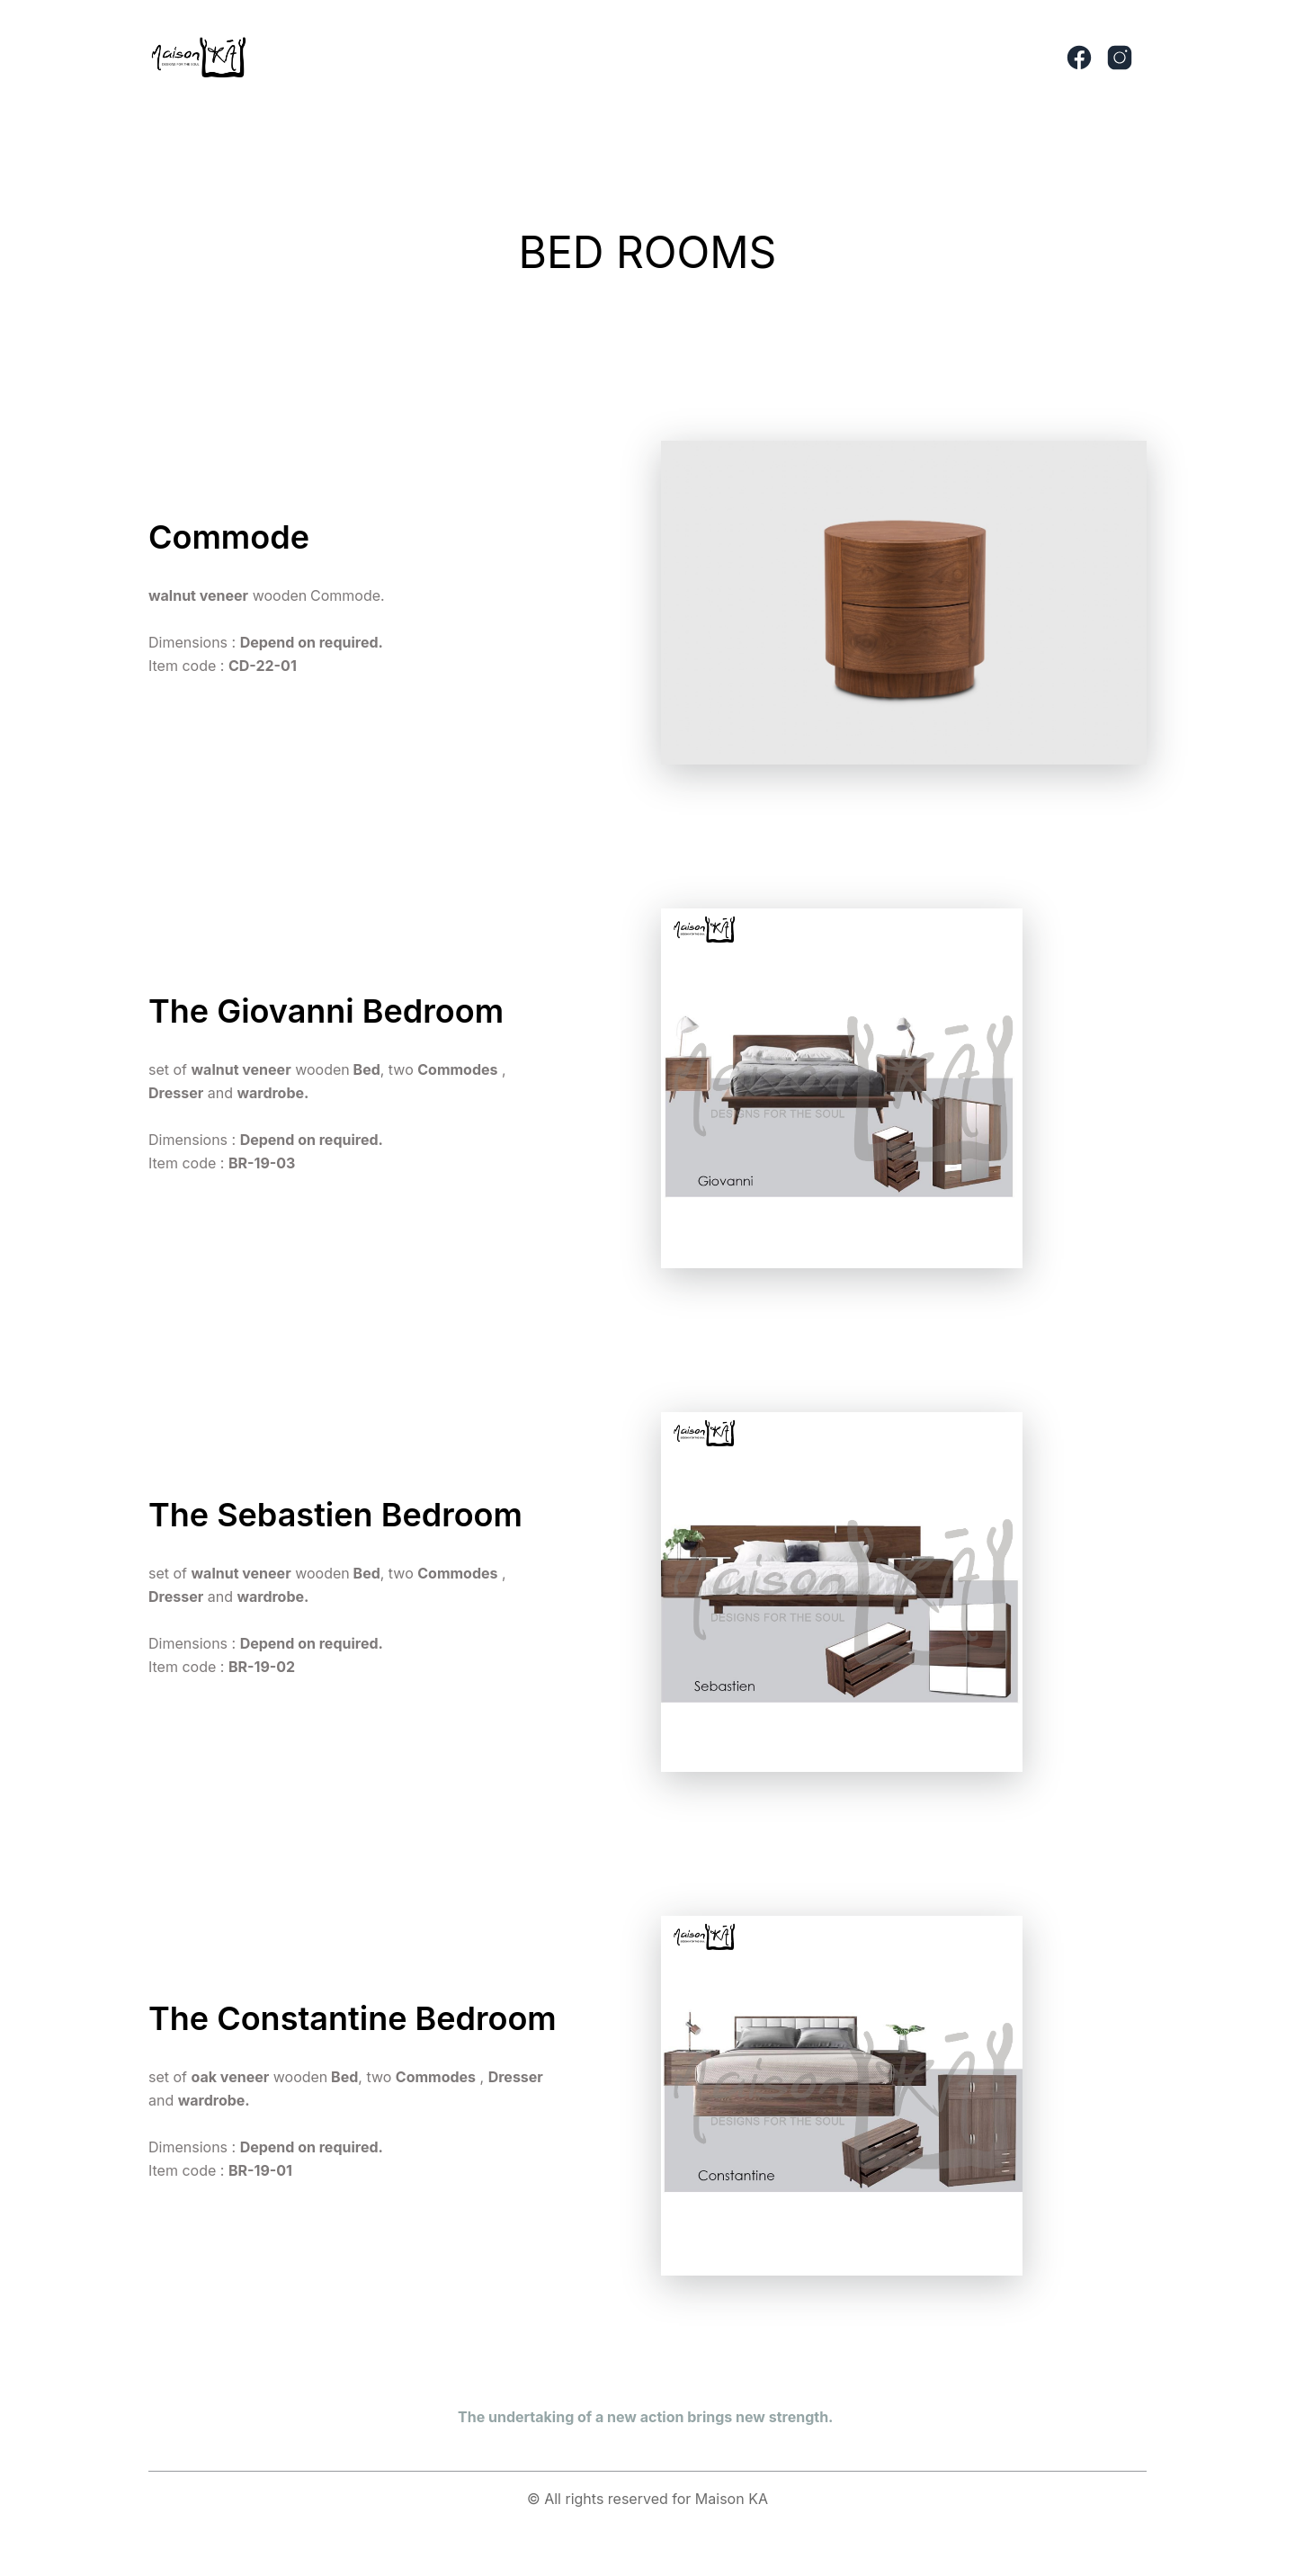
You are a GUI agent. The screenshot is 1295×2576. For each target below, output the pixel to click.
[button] (594, 58)
